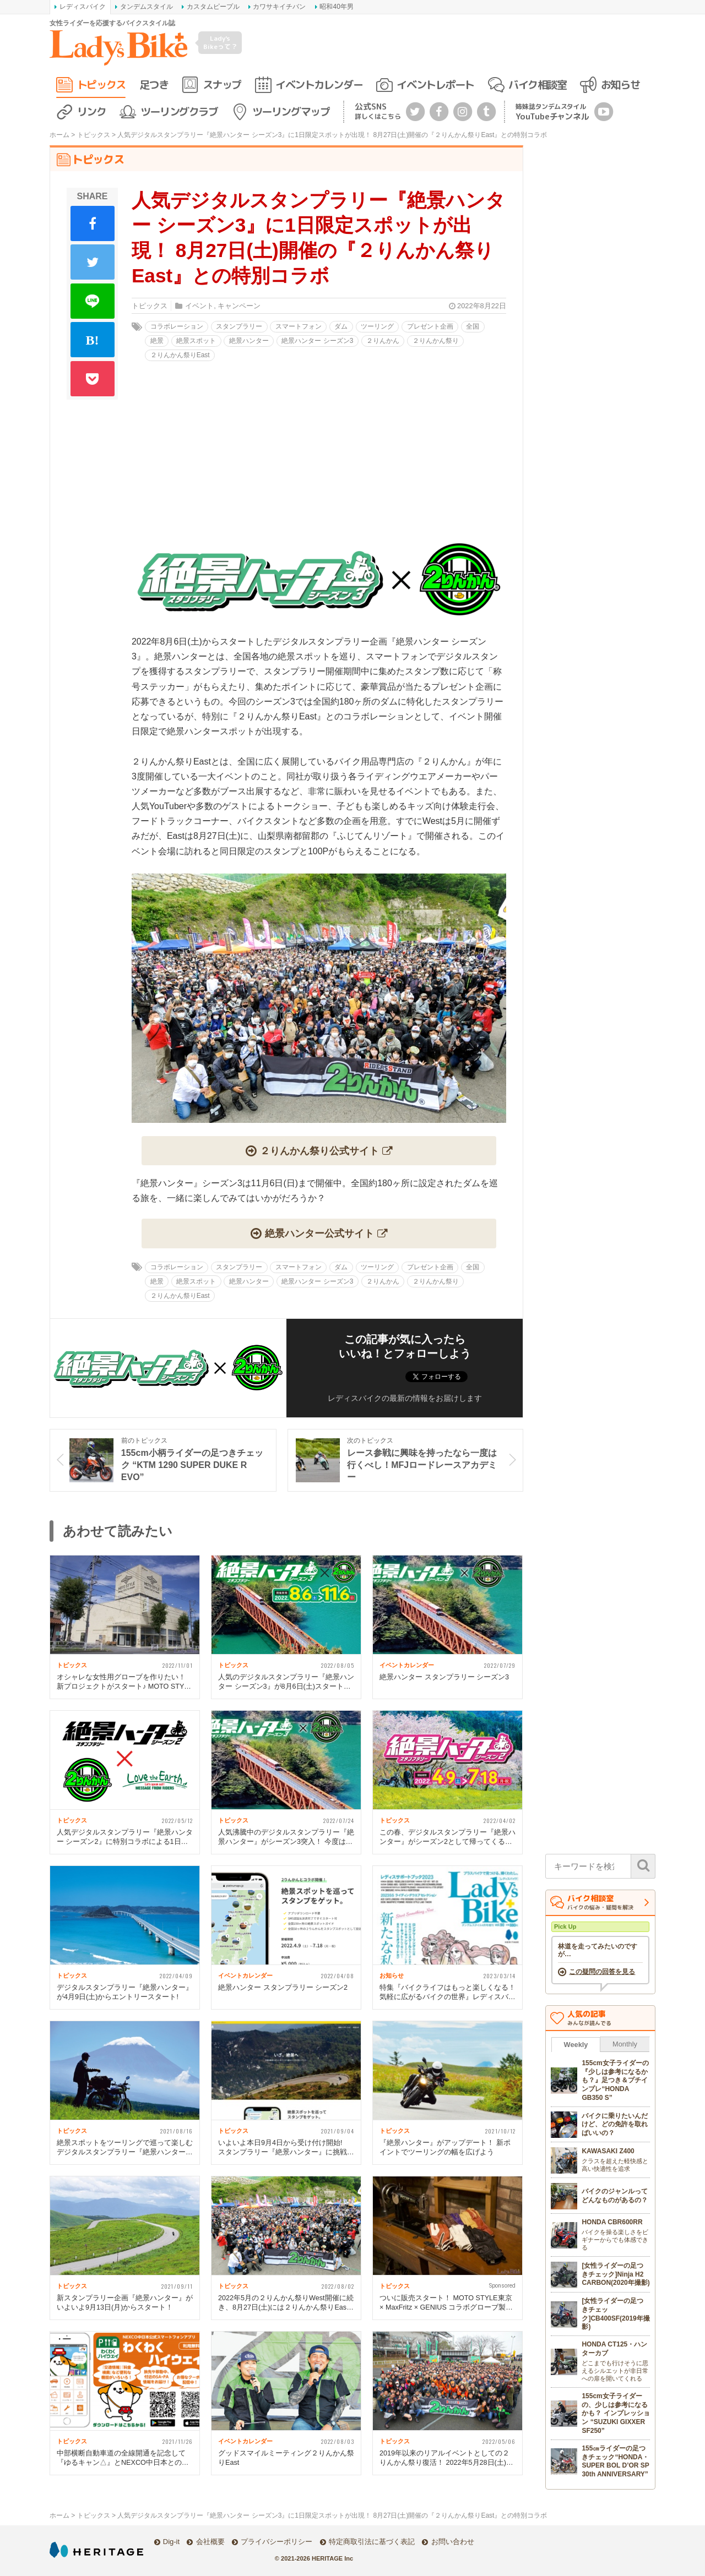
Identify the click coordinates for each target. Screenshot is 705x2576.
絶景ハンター (249, 341)
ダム (341, 326)
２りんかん (382, 341)
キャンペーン (239, 306)
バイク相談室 (537, 84)
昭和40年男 (336, 6)
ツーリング (377, 326)
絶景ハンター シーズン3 (317, 341)
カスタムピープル (213, 6)
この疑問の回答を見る (602, 1971)
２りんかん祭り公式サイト (319, 1150)
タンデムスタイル (146, 6)
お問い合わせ (452, 2541)
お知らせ (620, 84)
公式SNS (378, 111)
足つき (154, 84)
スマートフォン (298, 326)
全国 (472, 326)
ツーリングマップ (290, 111)
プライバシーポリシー (276, 2541)
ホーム (59, 135)
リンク (91, 111)
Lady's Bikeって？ (220, 42)
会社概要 (210, 2541)
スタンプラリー (239, 326)
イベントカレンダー (318, 84)
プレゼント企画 (430, 326)
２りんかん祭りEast (180, 355)
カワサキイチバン (279, 6)
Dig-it (171, 2541)
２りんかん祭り (436, 341)
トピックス (101, 84)
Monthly (624, 2044)
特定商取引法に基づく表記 (372, 2541)
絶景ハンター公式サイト (319, 1233)
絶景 (157, 341)
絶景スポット (196, 341)
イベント (199, 306)
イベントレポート (435, 84)
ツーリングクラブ (179, 111)
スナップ (222, 84)
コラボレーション (176, 326)
